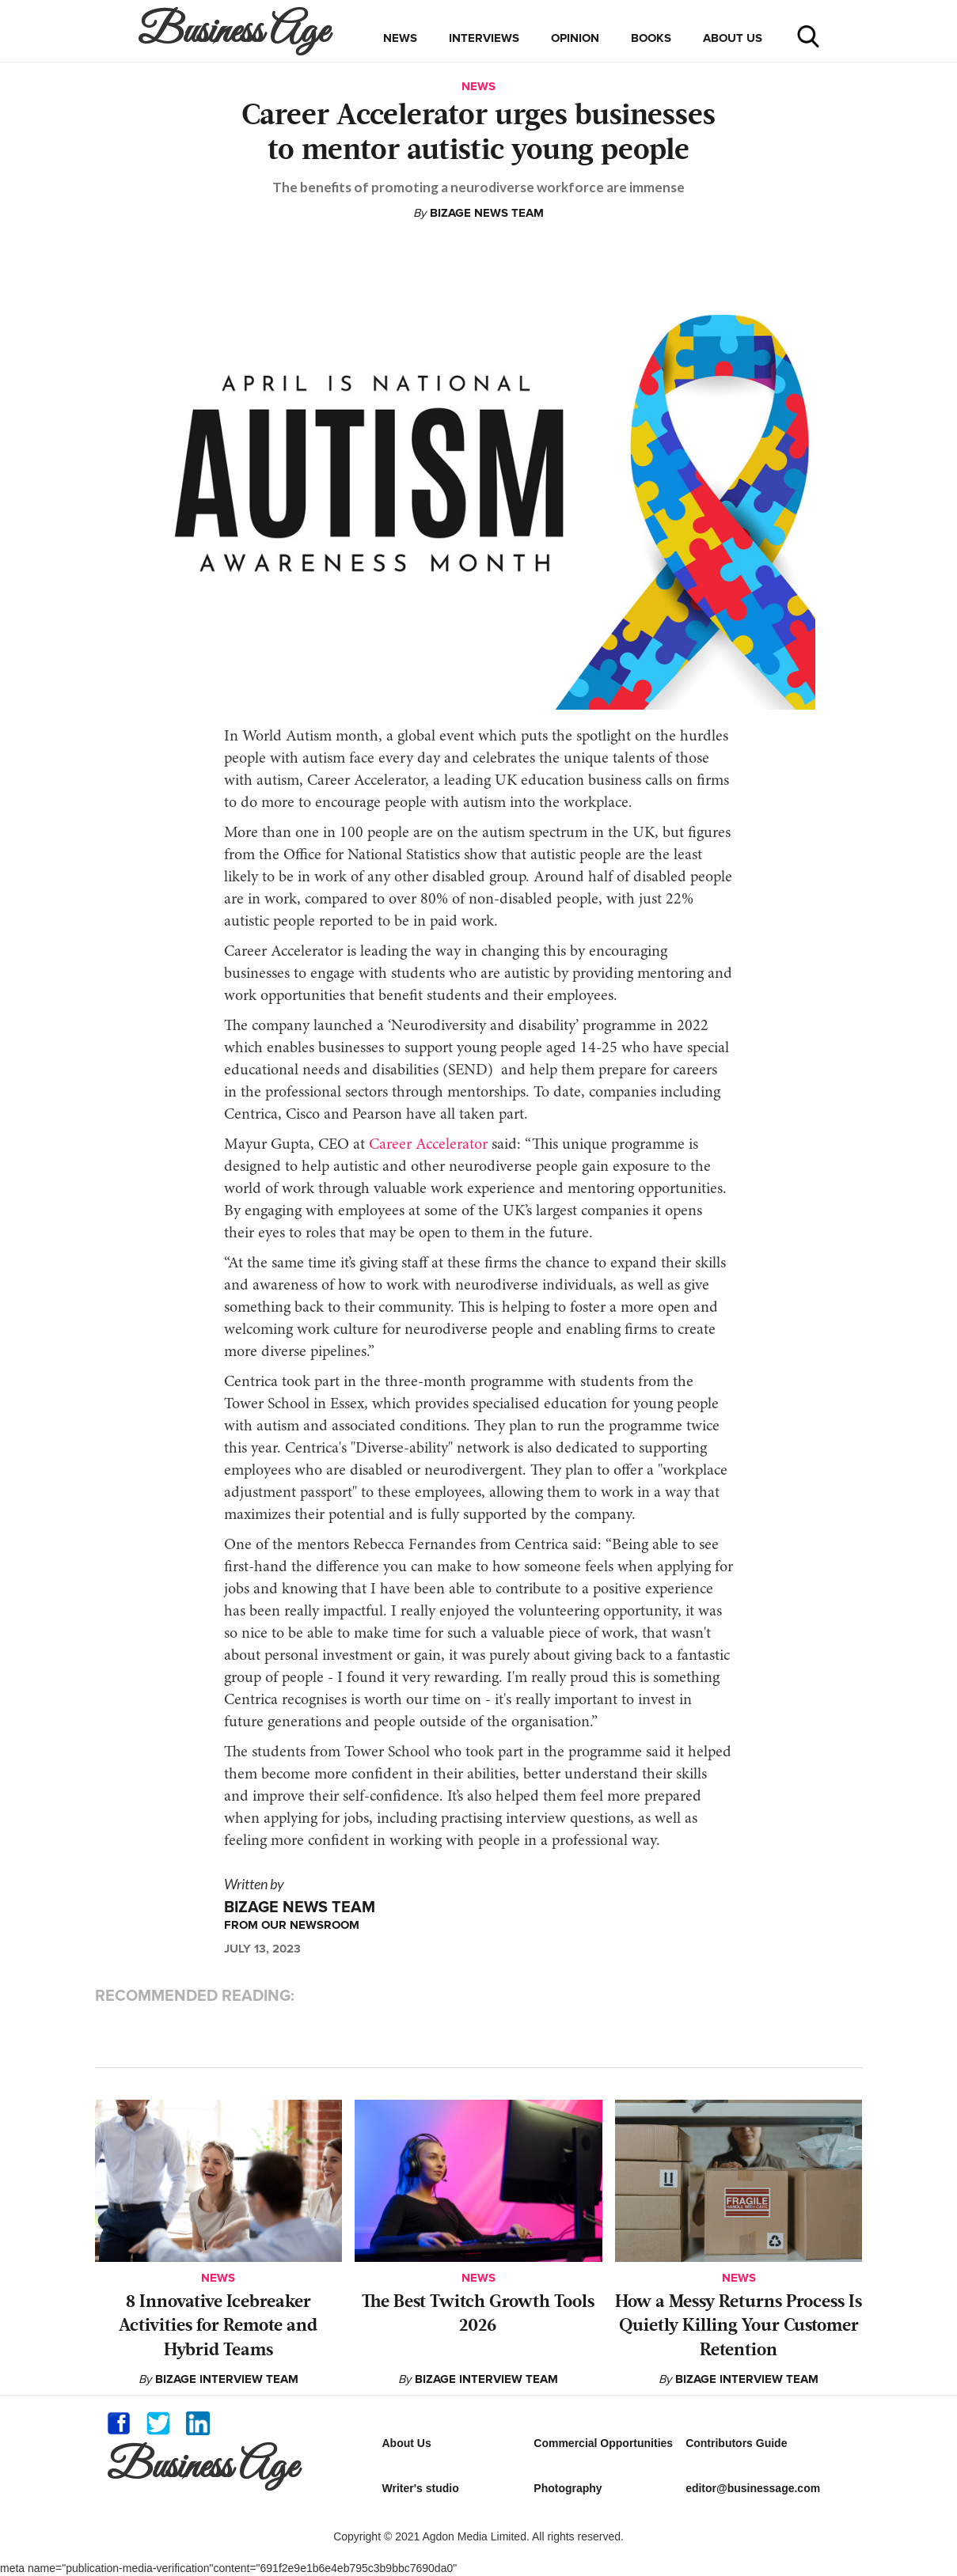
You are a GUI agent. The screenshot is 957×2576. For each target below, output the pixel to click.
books (651, 38)
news (400, 38)
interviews (484, 38)
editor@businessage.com (752, 2488)
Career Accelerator (430, 1145)
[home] (237, 31)
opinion (575, 38)
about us (732, 38)
